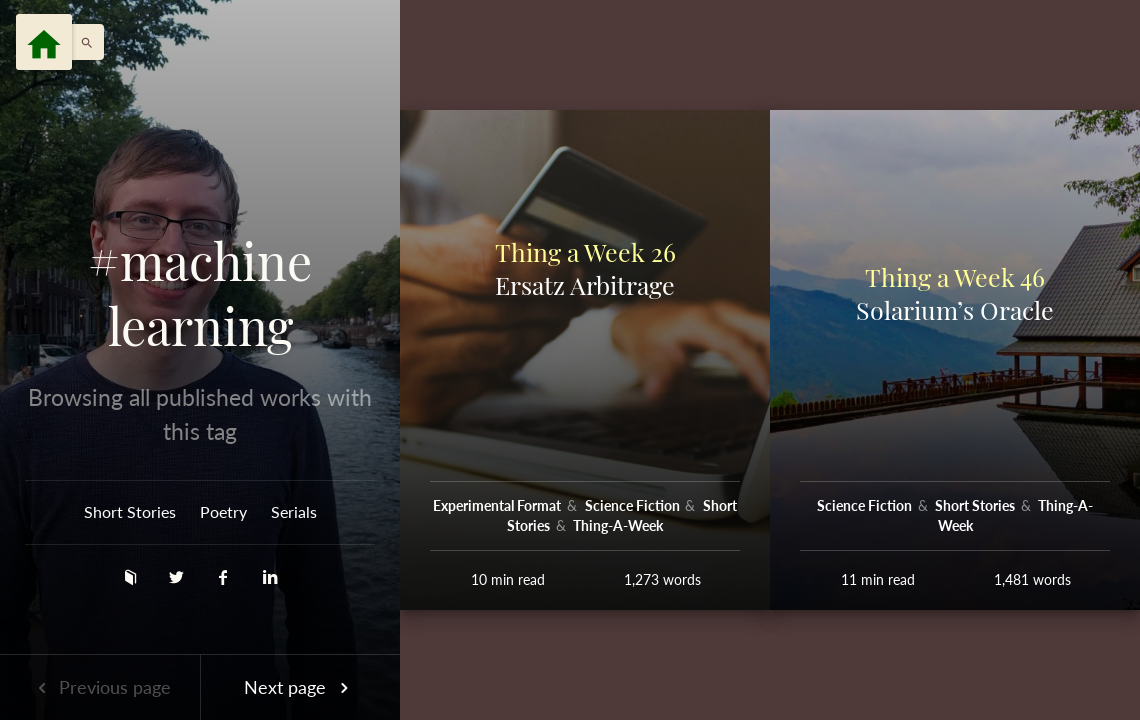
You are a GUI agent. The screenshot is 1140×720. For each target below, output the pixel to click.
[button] (82, 42)
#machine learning (200, 293)
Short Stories (130, 511)
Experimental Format (498, 505)
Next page (300, 687)
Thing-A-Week (618, 525)
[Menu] (44, 42)
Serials (294, 511)
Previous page (100, 687)
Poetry (223, 511)
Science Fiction (634, 505)
